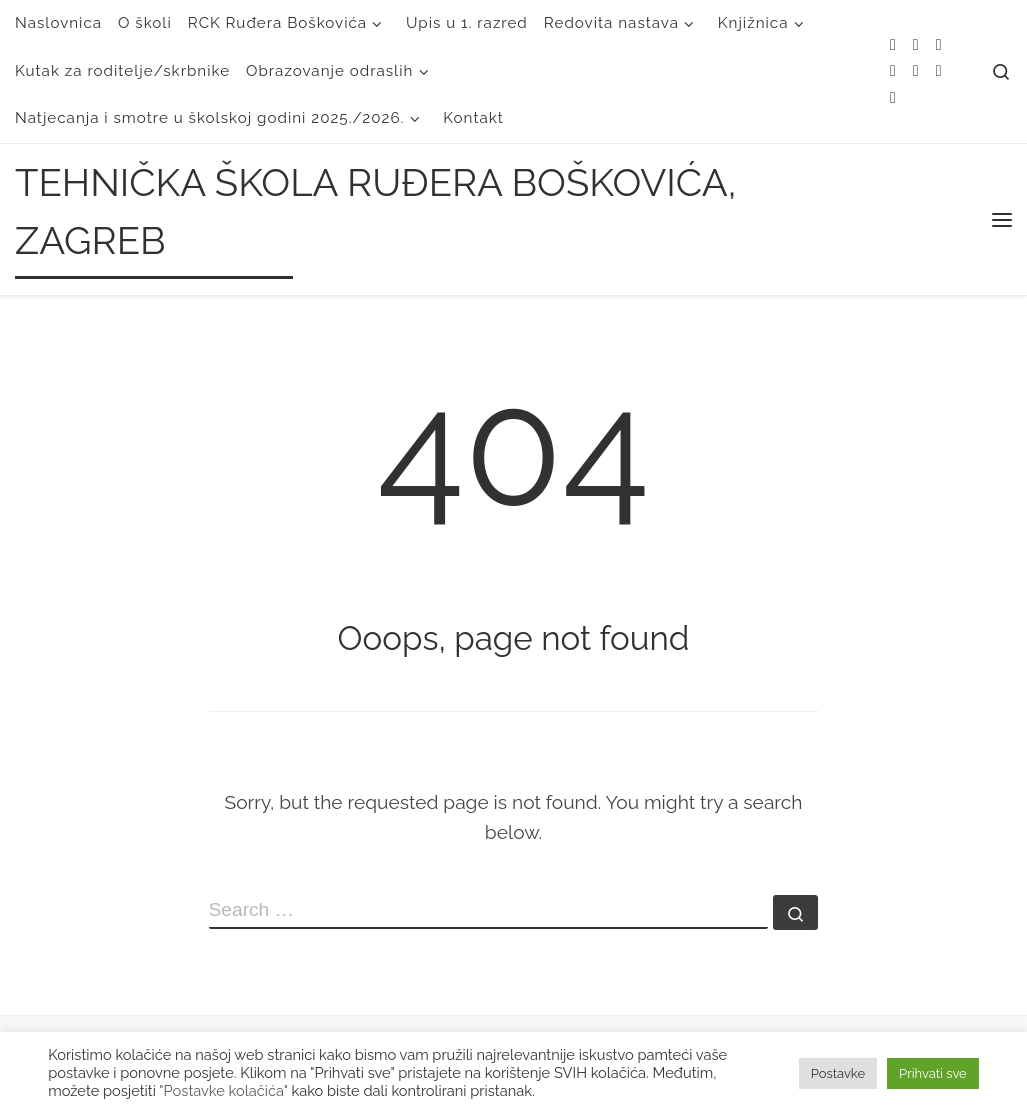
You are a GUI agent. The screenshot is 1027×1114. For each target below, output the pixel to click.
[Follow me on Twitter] (939, 45)
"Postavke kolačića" (223, 1090)
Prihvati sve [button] (933, 1073)
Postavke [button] (838, 1073)
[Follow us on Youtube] (939, 71)
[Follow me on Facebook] (893, 71)
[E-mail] (916, 45)
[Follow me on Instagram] (916, 71)
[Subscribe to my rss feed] (893, 45)
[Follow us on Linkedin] (893, 98)
